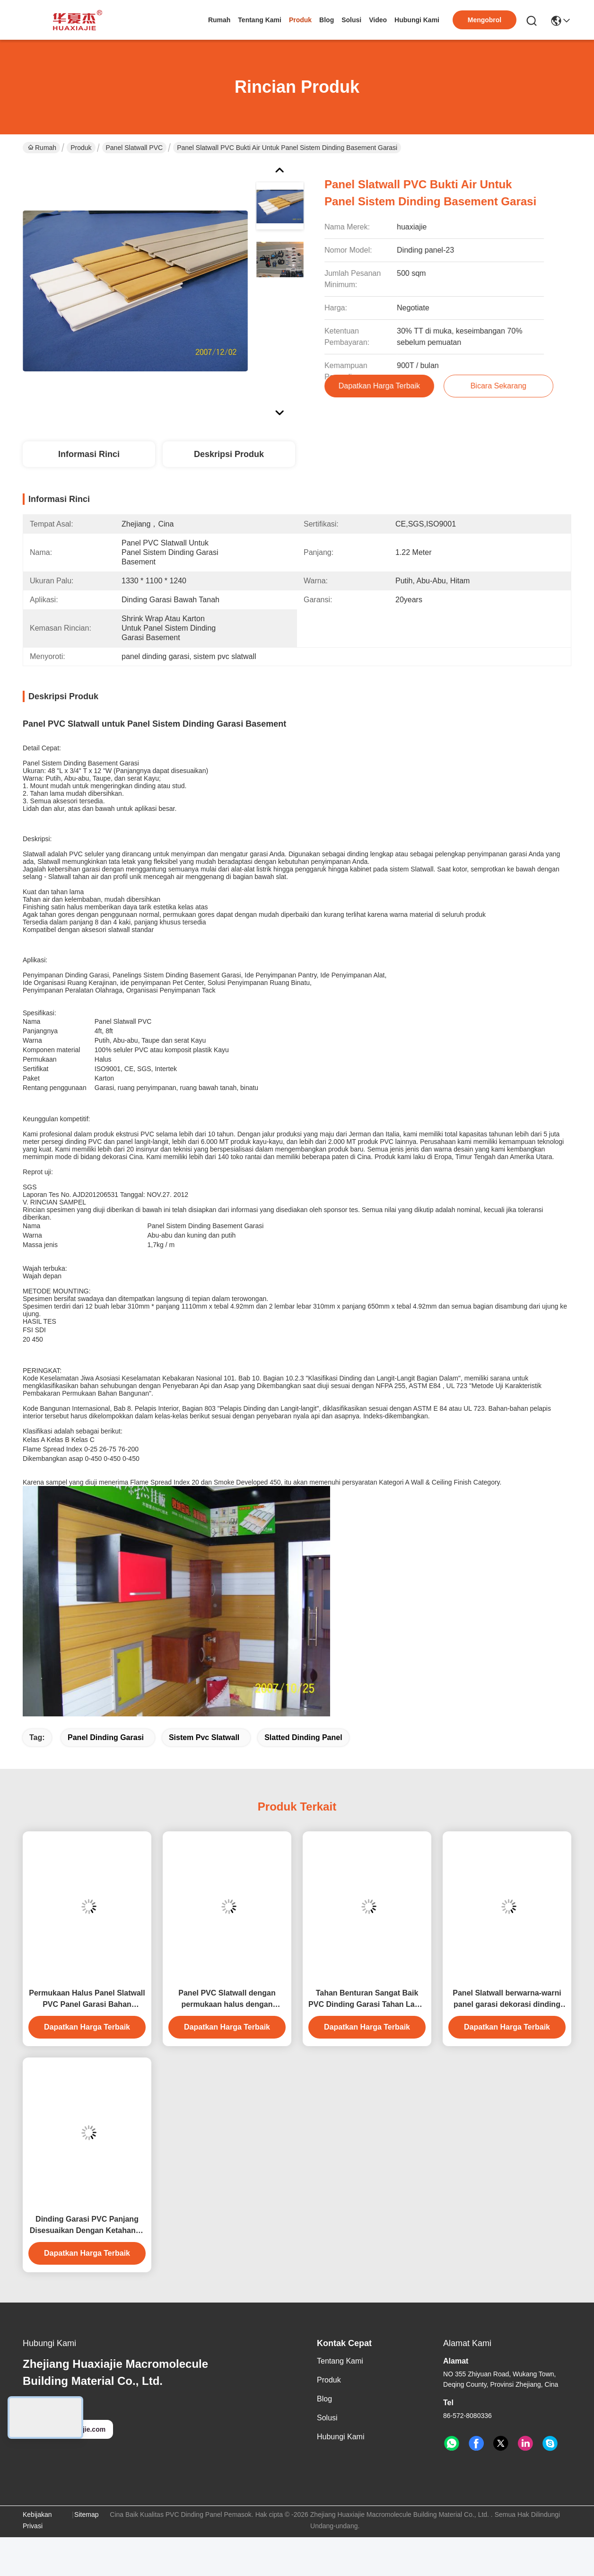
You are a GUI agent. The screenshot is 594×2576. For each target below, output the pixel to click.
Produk (300, 20)
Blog (326, 20)
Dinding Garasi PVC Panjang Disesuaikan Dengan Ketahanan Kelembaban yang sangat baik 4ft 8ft (87, 2225)
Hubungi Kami (416, 20)
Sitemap (86, 2514)
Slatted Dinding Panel (303, 1737)
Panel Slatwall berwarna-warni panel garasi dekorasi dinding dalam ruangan (507, 1999)
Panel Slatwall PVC (134, 147)
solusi (351, 20)
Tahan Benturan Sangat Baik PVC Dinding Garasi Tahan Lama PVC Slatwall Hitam (367, 1999)
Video (378, 20)
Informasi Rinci (89, 454)
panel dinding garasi (106, 1737)
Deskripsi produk (229, 454)
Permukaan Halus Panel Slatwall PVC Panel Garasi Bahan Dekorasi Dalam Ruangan (87, 1999)
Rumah (219, 20)
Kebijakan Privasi (37, 2520)
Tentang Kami (259, 20)
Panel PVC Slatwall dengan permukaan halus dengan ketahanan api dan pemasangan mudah (227, 1999)
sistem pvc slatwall (204, 1737)
